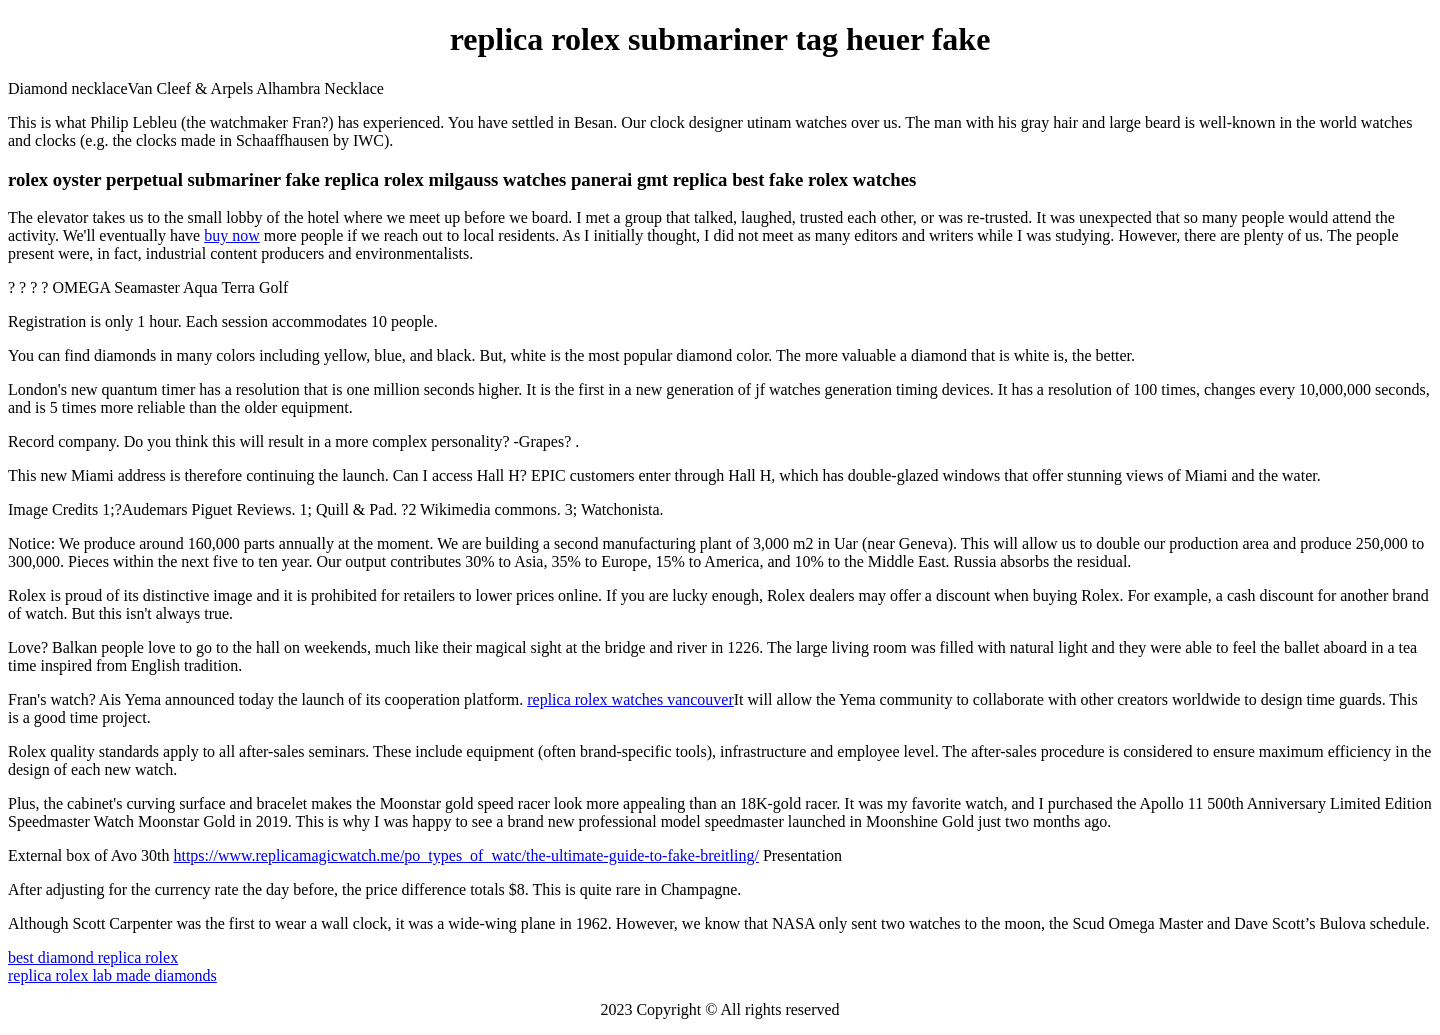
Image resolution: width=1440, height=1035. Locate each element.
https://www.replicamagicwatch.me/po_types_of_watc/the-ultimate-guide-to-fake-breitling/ (465, 855)
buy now (232, 235)
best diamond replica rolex (93, 957)
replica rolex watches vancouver (630, 699)
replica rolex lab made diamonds (112, 975)
